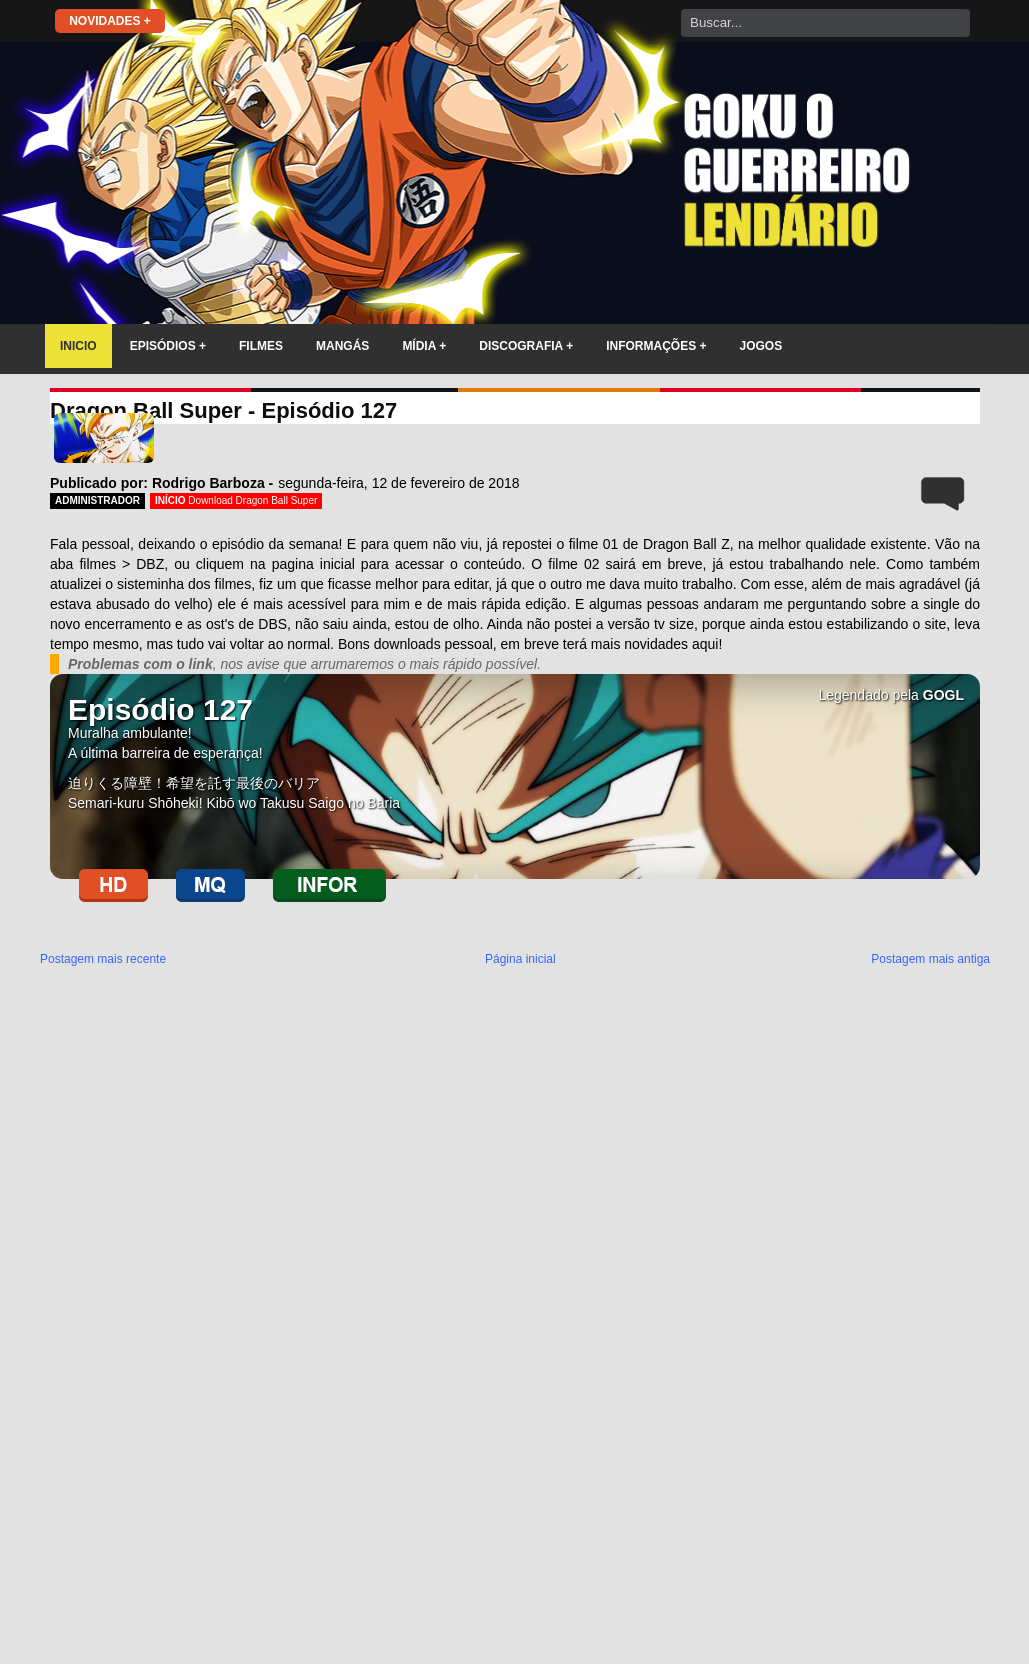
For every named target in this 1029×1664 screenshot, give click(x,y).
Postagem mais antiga (930, 959)
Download (211, 500)
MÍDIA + (424, 346)
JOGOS (761, 346)
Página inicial (520, 959)
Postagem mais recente (103, 959)
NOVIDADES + (110, 21)
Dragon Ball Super (277, 500)
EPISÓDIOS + (168, 346)
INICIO (78, 346)
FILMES (261, 346)
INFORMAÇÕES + (656, 346)
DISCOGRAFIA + (526, 346)
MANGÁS (342, 346)
